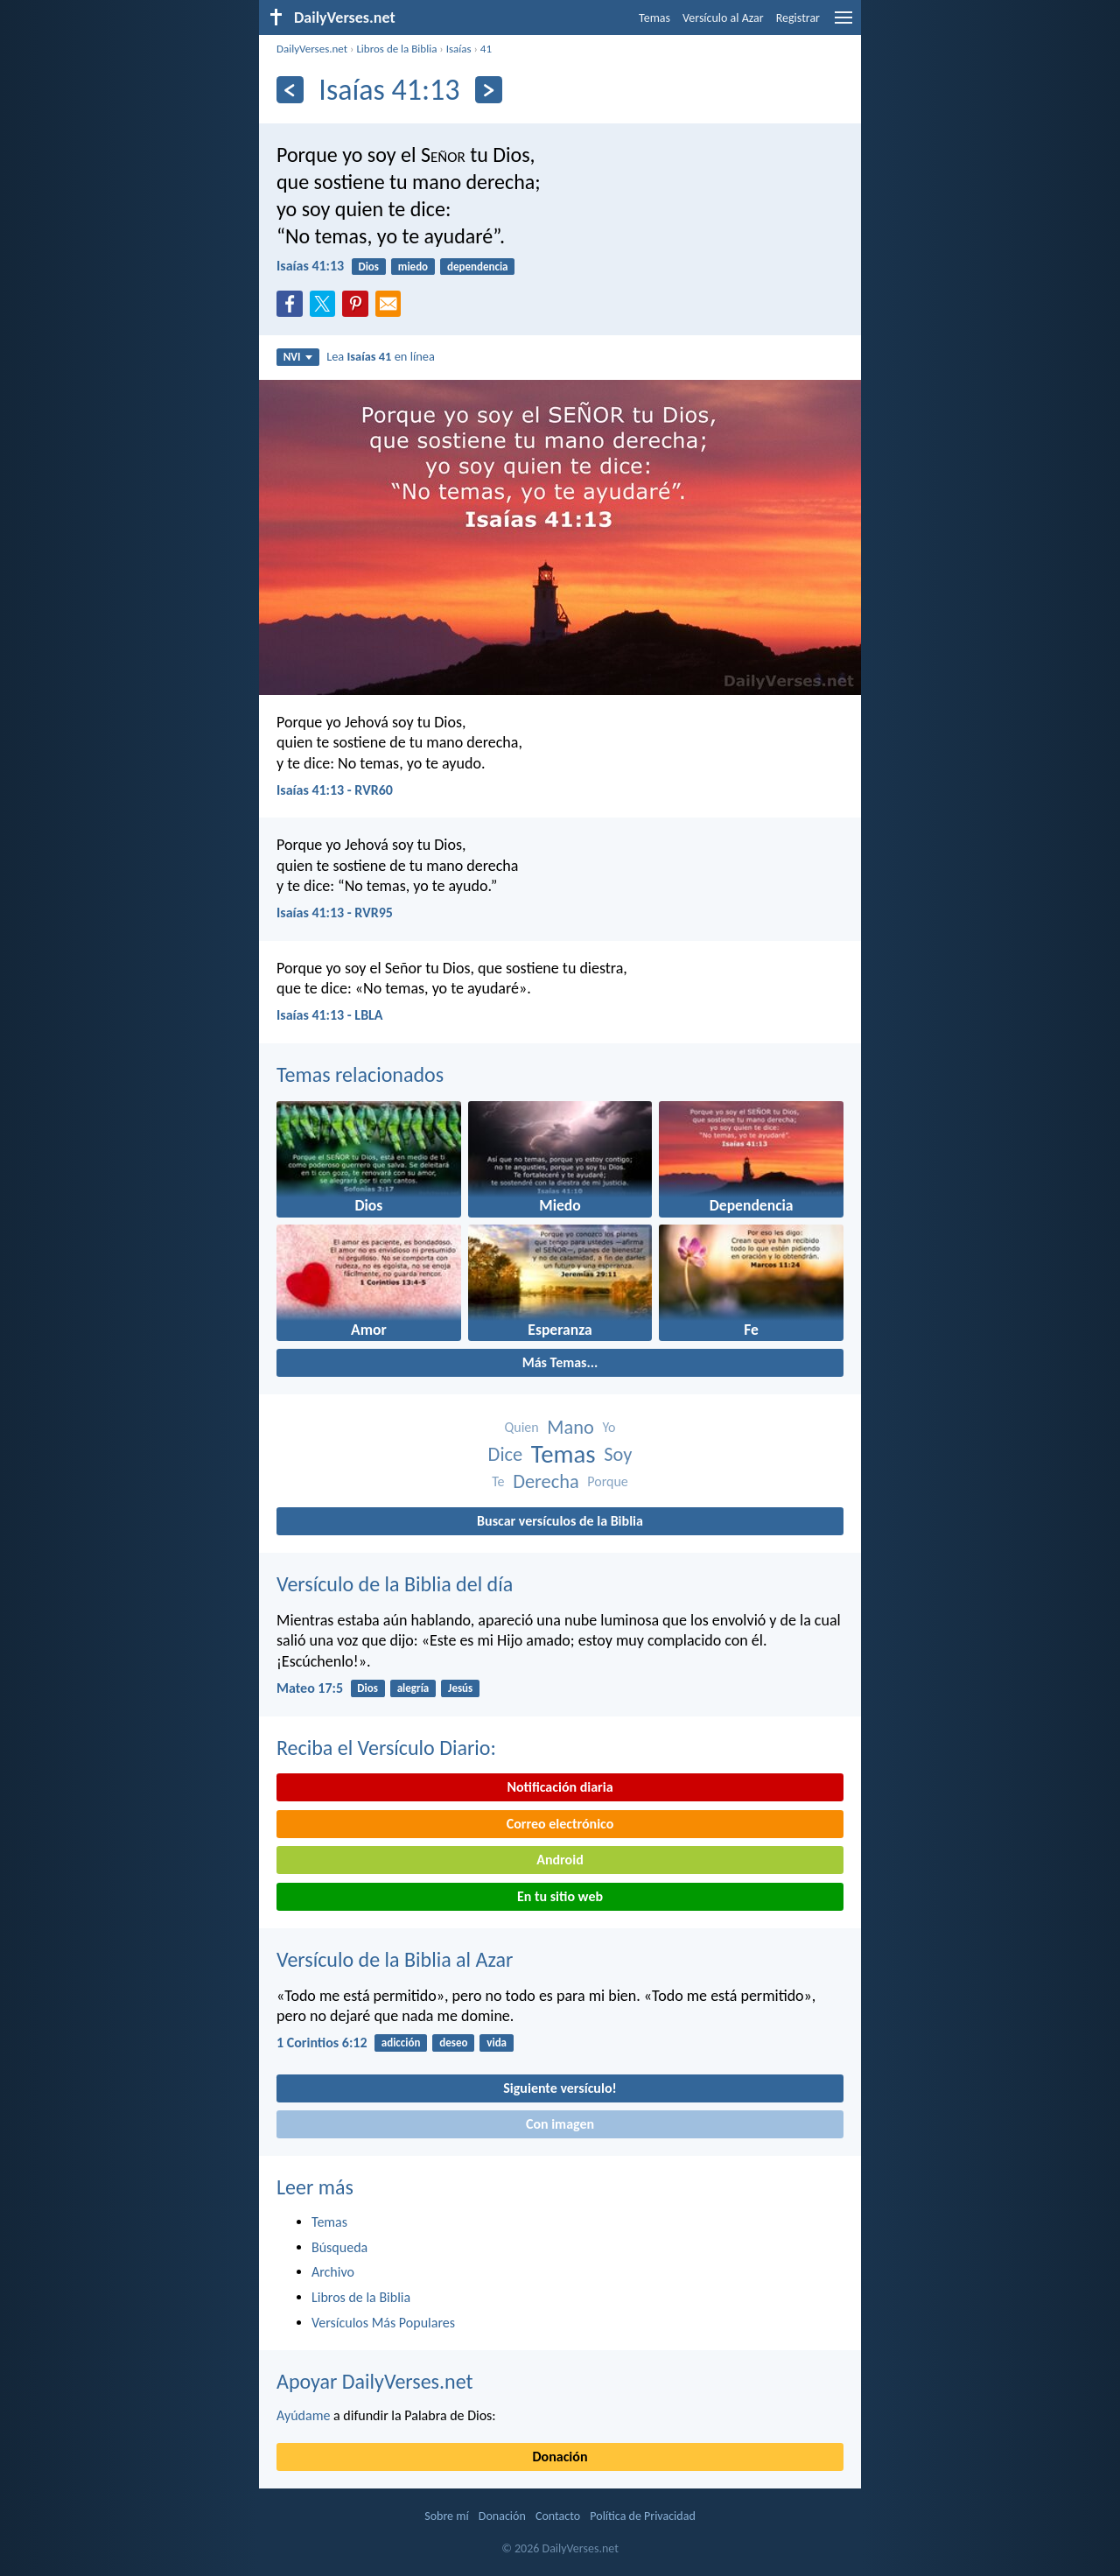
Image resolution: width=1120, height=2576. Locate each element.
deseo (453, 2042)
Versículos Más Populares (383, 2322)
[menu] (843, 24)
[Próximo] (488, 89)
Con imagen (560, 2124)
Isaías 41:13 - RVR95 (334, 912)
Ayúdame (303, 2415)
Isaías (459, 48)
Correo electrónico (560, 1823)
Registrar (798, 18)
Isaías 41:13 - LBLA (329, 1015)
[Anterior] (290, 89)
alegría (413, 1688)
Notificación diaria (559, 1787)
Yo (608, 1427)
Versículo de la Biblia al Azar (394, 1959)
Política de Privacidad (642, 2516)
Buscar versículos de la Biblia (560, 1521)
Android (559, 1859)
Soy (618, 1454)
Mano (570, 1427)
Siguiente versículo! (559, 2088)
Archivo (333, 2272)
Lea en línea (380, 356)
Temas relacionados (360, 1074)
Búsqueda (340, 2247)
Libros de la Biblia (396, 48)
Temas (654, 18)
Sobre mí (446, 2516)
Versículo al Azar (723, 18)
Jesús (460, 1688)
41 (486, 48)
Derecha (546, 1481)
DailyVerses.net (311, 48)
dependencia (477, 266)
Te (498, 1481)
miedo (413, 266)
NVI (298, 356)
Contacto (558, 2516)
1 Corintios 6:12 (322, 2042)
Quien (522, 1427)
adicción (401, 2042)
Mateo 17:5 (309, 1688)
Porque (607, 1481)
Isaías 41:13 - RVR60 (334, 790)
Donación (560, 2456)
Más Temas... (560, 1362)
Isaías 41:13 (310, 265)
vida (496, 2042)
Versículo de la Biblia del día (394, 1584)
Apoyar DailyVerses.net (374, 2381)
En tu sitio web (560, 1896)
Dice (505, 1454)
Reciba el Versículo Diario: (386, 1747)
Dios (368, 266)
